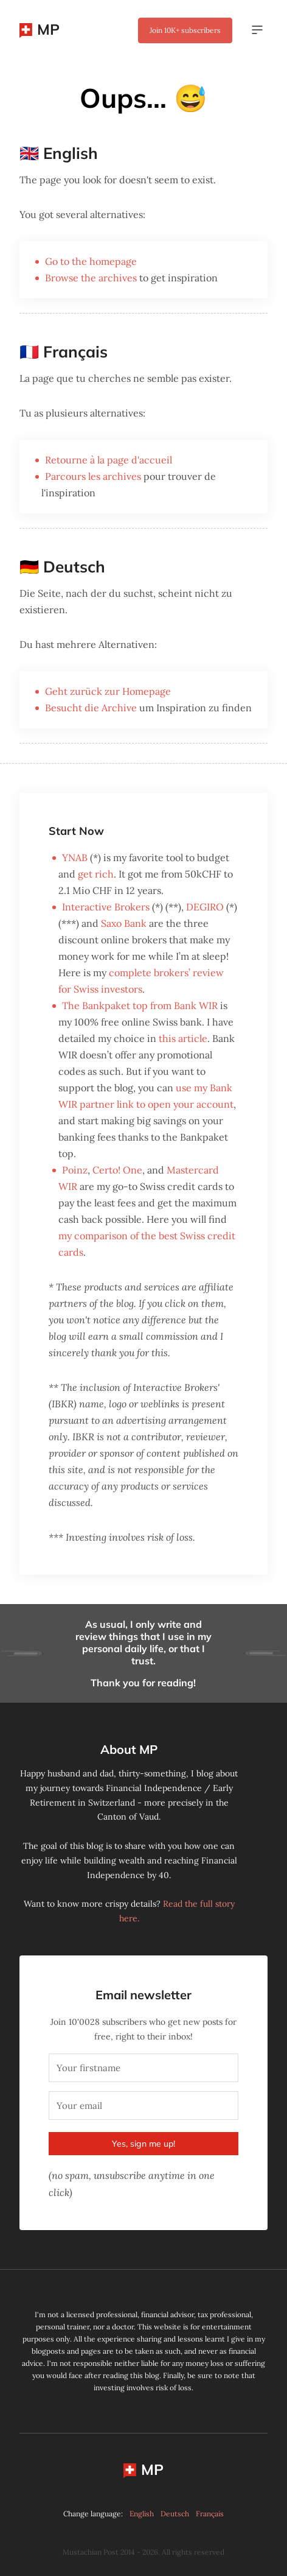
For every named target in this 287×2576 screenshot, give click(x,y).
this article (183, 1038)
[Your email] (143, 2105)
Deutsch (175, 2513)
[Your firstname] (143, 2067)
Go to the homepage (91, 261)
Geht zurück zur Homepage (108, 691)
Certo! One (117, 1170)
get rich (96, 874)
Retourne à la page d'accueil (108, 460)
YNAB (75, 857)
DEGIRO (205, 907)
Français (210, 2513)
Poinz (75, 1170)
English (142, 2513)
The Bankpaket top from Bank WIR (140, 1005)
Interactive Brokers (106, 907)
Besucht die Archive (91, 708)
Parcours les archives (93, 476)
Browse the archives (91, 278)
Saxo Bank (124, 923)
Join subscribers (185, 30)
